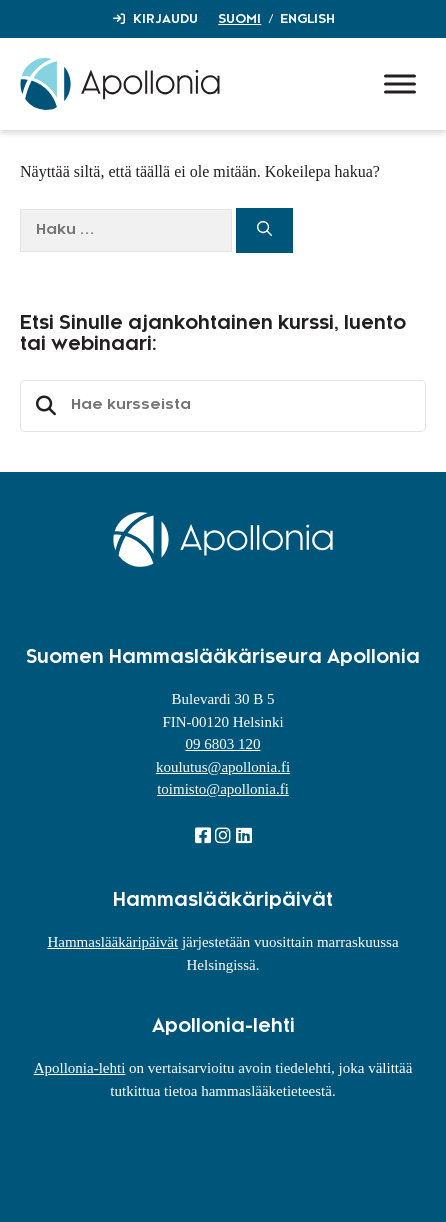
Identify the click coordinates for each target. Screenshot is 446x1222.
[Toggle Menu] (400, 83)
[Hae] (264, 230)
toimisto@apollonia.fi (223, 789)
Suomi (239, 19)
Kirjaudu (165, 19)
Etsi (43, 406)
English (307, 19)
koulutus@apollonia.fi (223, 767)
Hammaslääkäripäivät (112, 942)
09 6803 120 (223, 744)
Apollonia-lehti (80, 1068)
